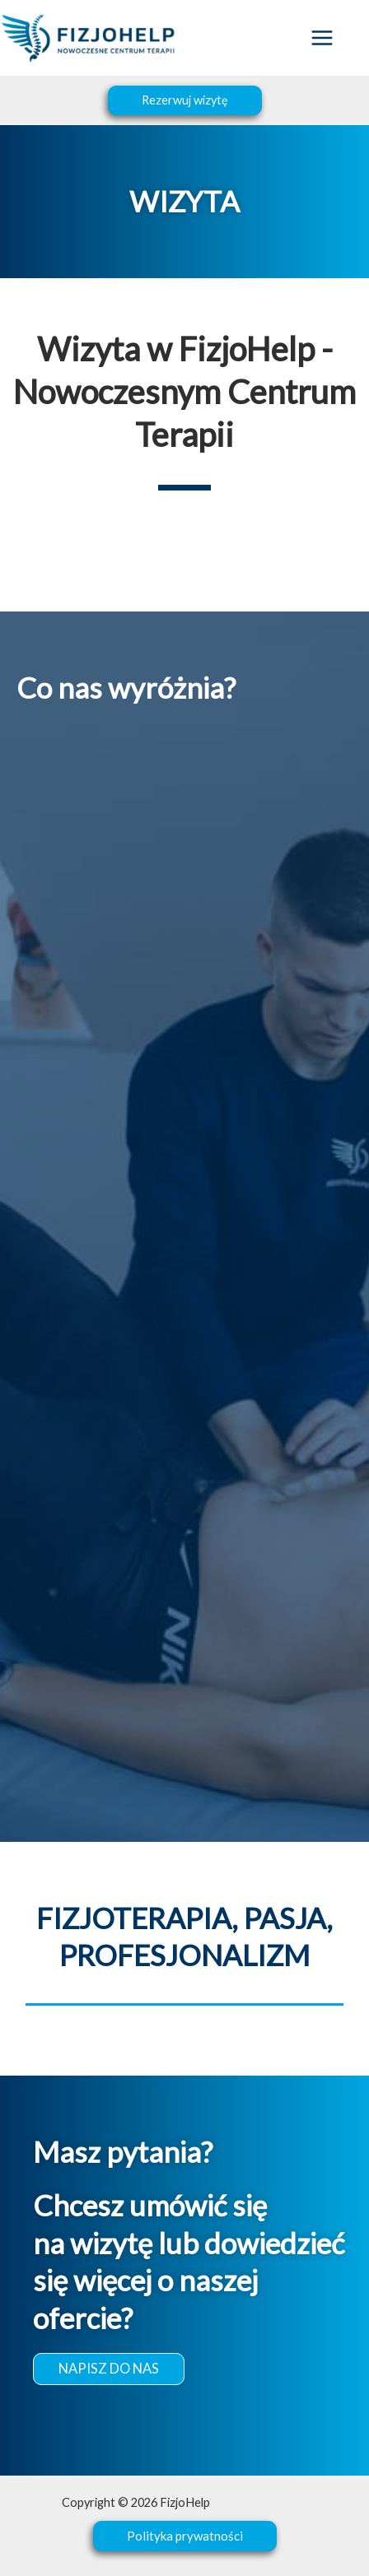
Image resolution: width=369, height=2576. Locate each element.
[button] (185, 101)
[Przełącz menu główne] (322, 37)
